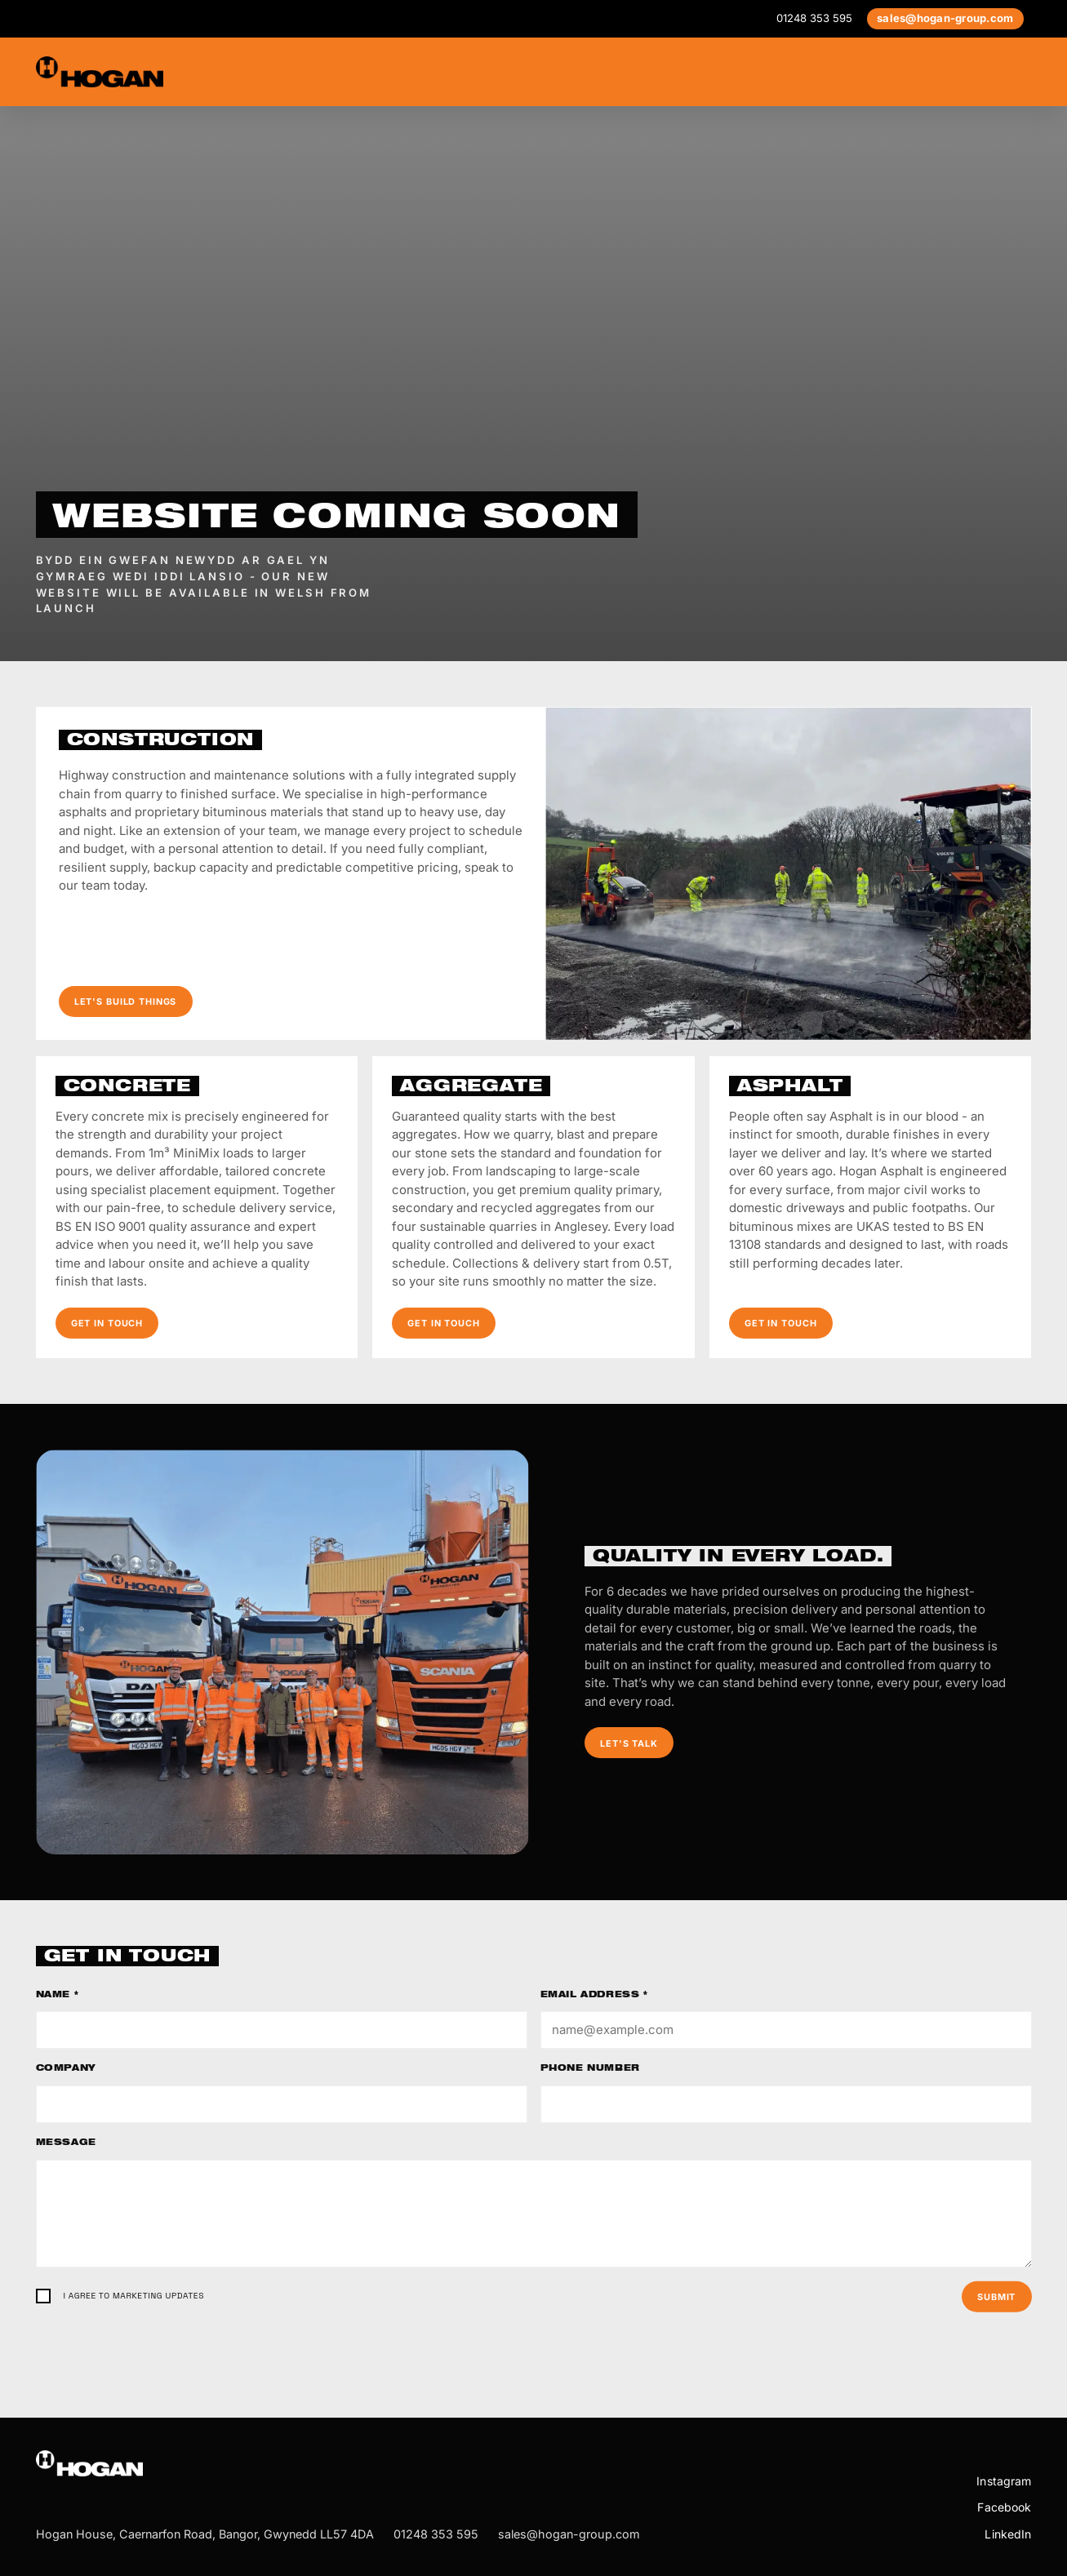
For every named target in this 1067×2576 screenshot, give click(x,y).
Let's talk (629, 1743)
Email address (594, 1996)
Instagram (1003, 2481)
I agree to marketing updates (134, 2295)
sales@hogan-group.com (945, 17)
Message (66, 2143)
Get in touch (107, 1323)
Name (57, 1996)
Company (66, 2069)
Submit (996, 2297)
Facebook (1004, 2507)
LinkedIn (1008, 2534)
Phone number (590, 2069)
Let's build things (125, 1001)
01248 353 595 (814, 18)
